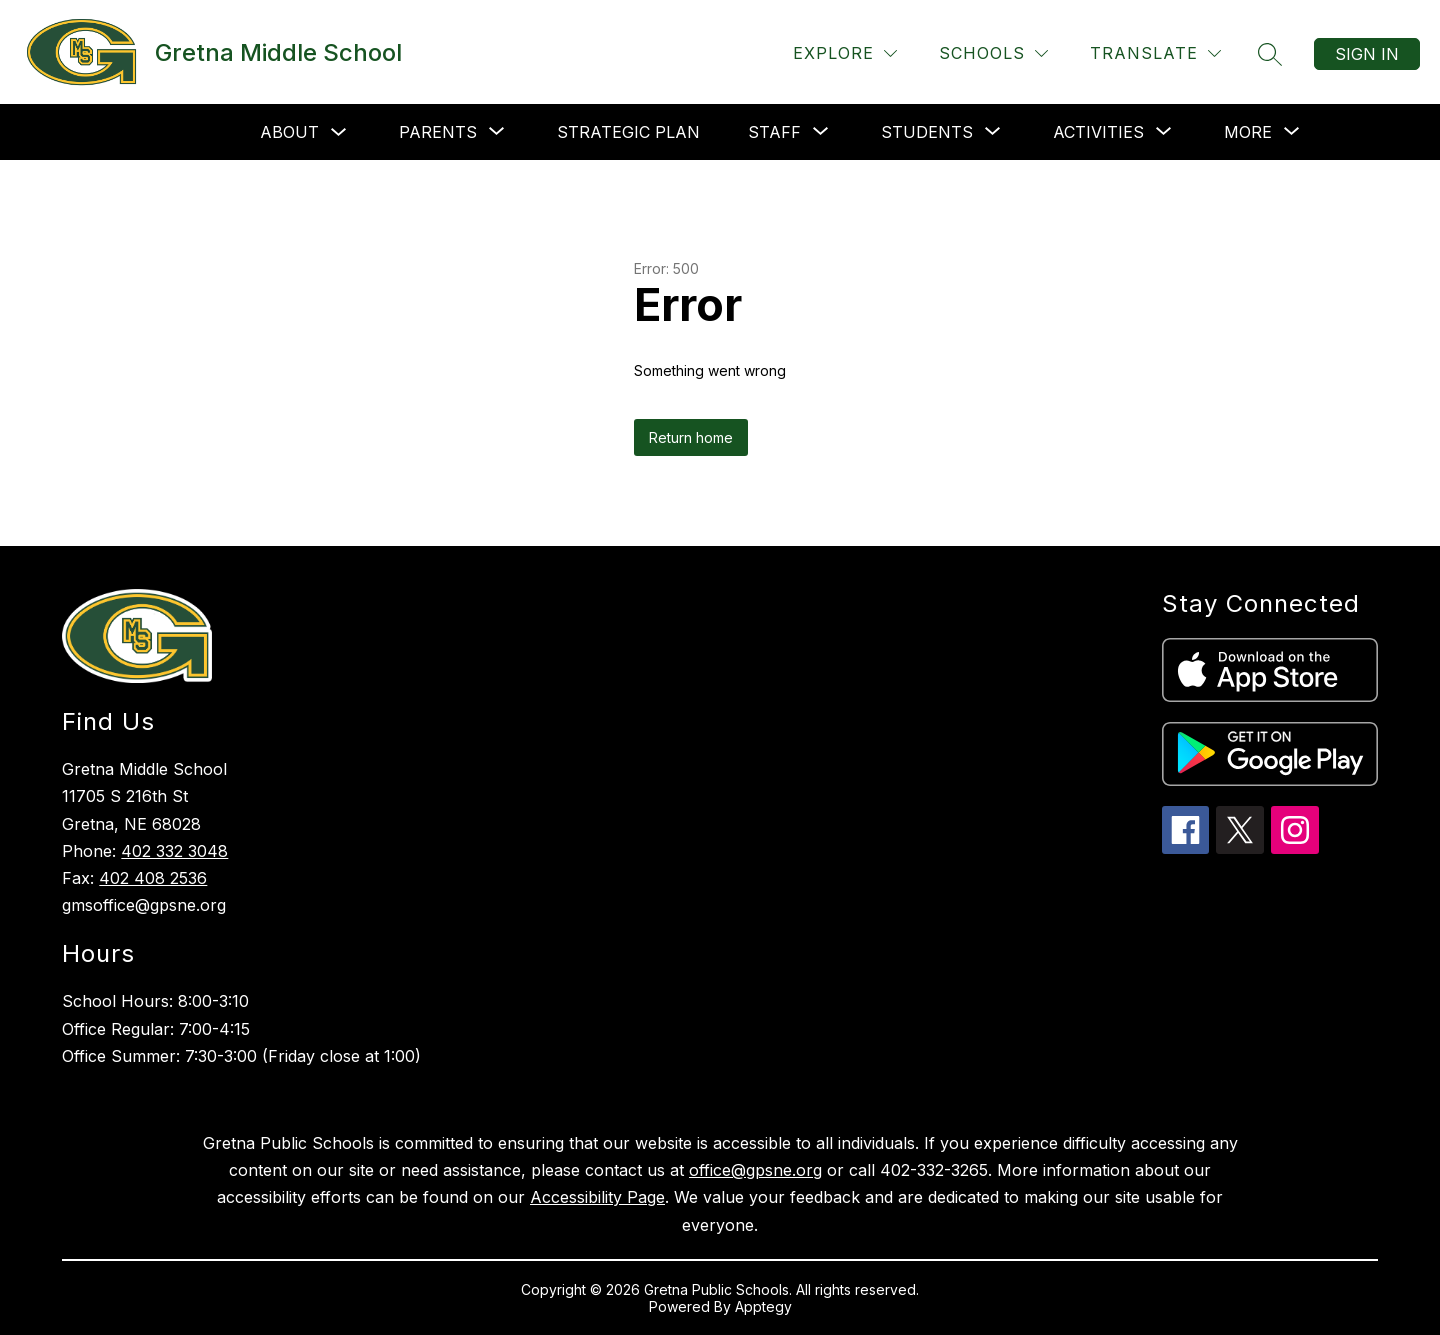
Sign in (1367, 54)
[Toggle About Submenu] (339, 132)
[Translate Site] (1155, 53)
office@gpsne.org (755, 1170)
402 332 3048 (174, 851)
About (289, 132)
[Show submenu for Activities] (1098, 132)
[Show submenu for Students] (927, 132)
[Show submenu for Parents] (438, 132)
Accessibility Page (597, 1197)
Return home (691, 437)
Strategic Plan (628, 132)
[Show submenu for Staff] (774, 132)
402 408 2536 (153, 878)
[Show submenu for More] (1248, 132)
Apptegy (763, 1306)
